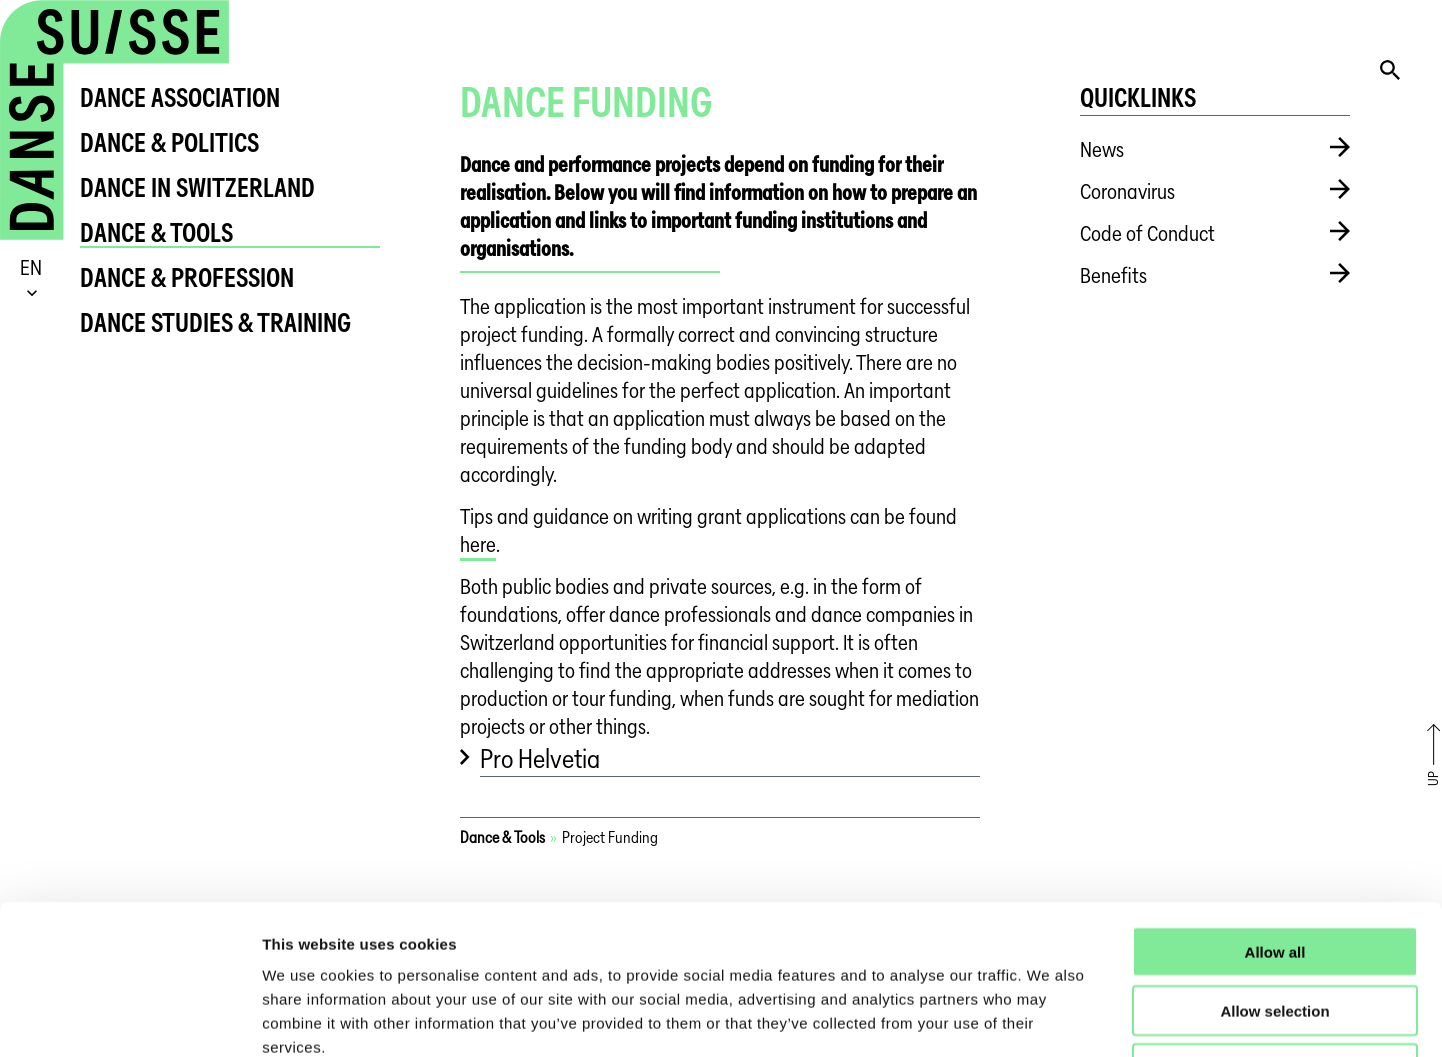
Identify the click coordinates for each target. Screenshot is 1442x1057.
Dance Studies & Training (215, 322)
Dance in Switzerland (197, 187)
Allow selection (1274, 870)
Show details (1049, 1017)
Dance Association (180, 97)
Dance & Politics (169, 142)
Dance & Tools (156, 232)
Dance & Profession (187, 277)
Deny (1275, 929)
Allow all (1275, 811)
